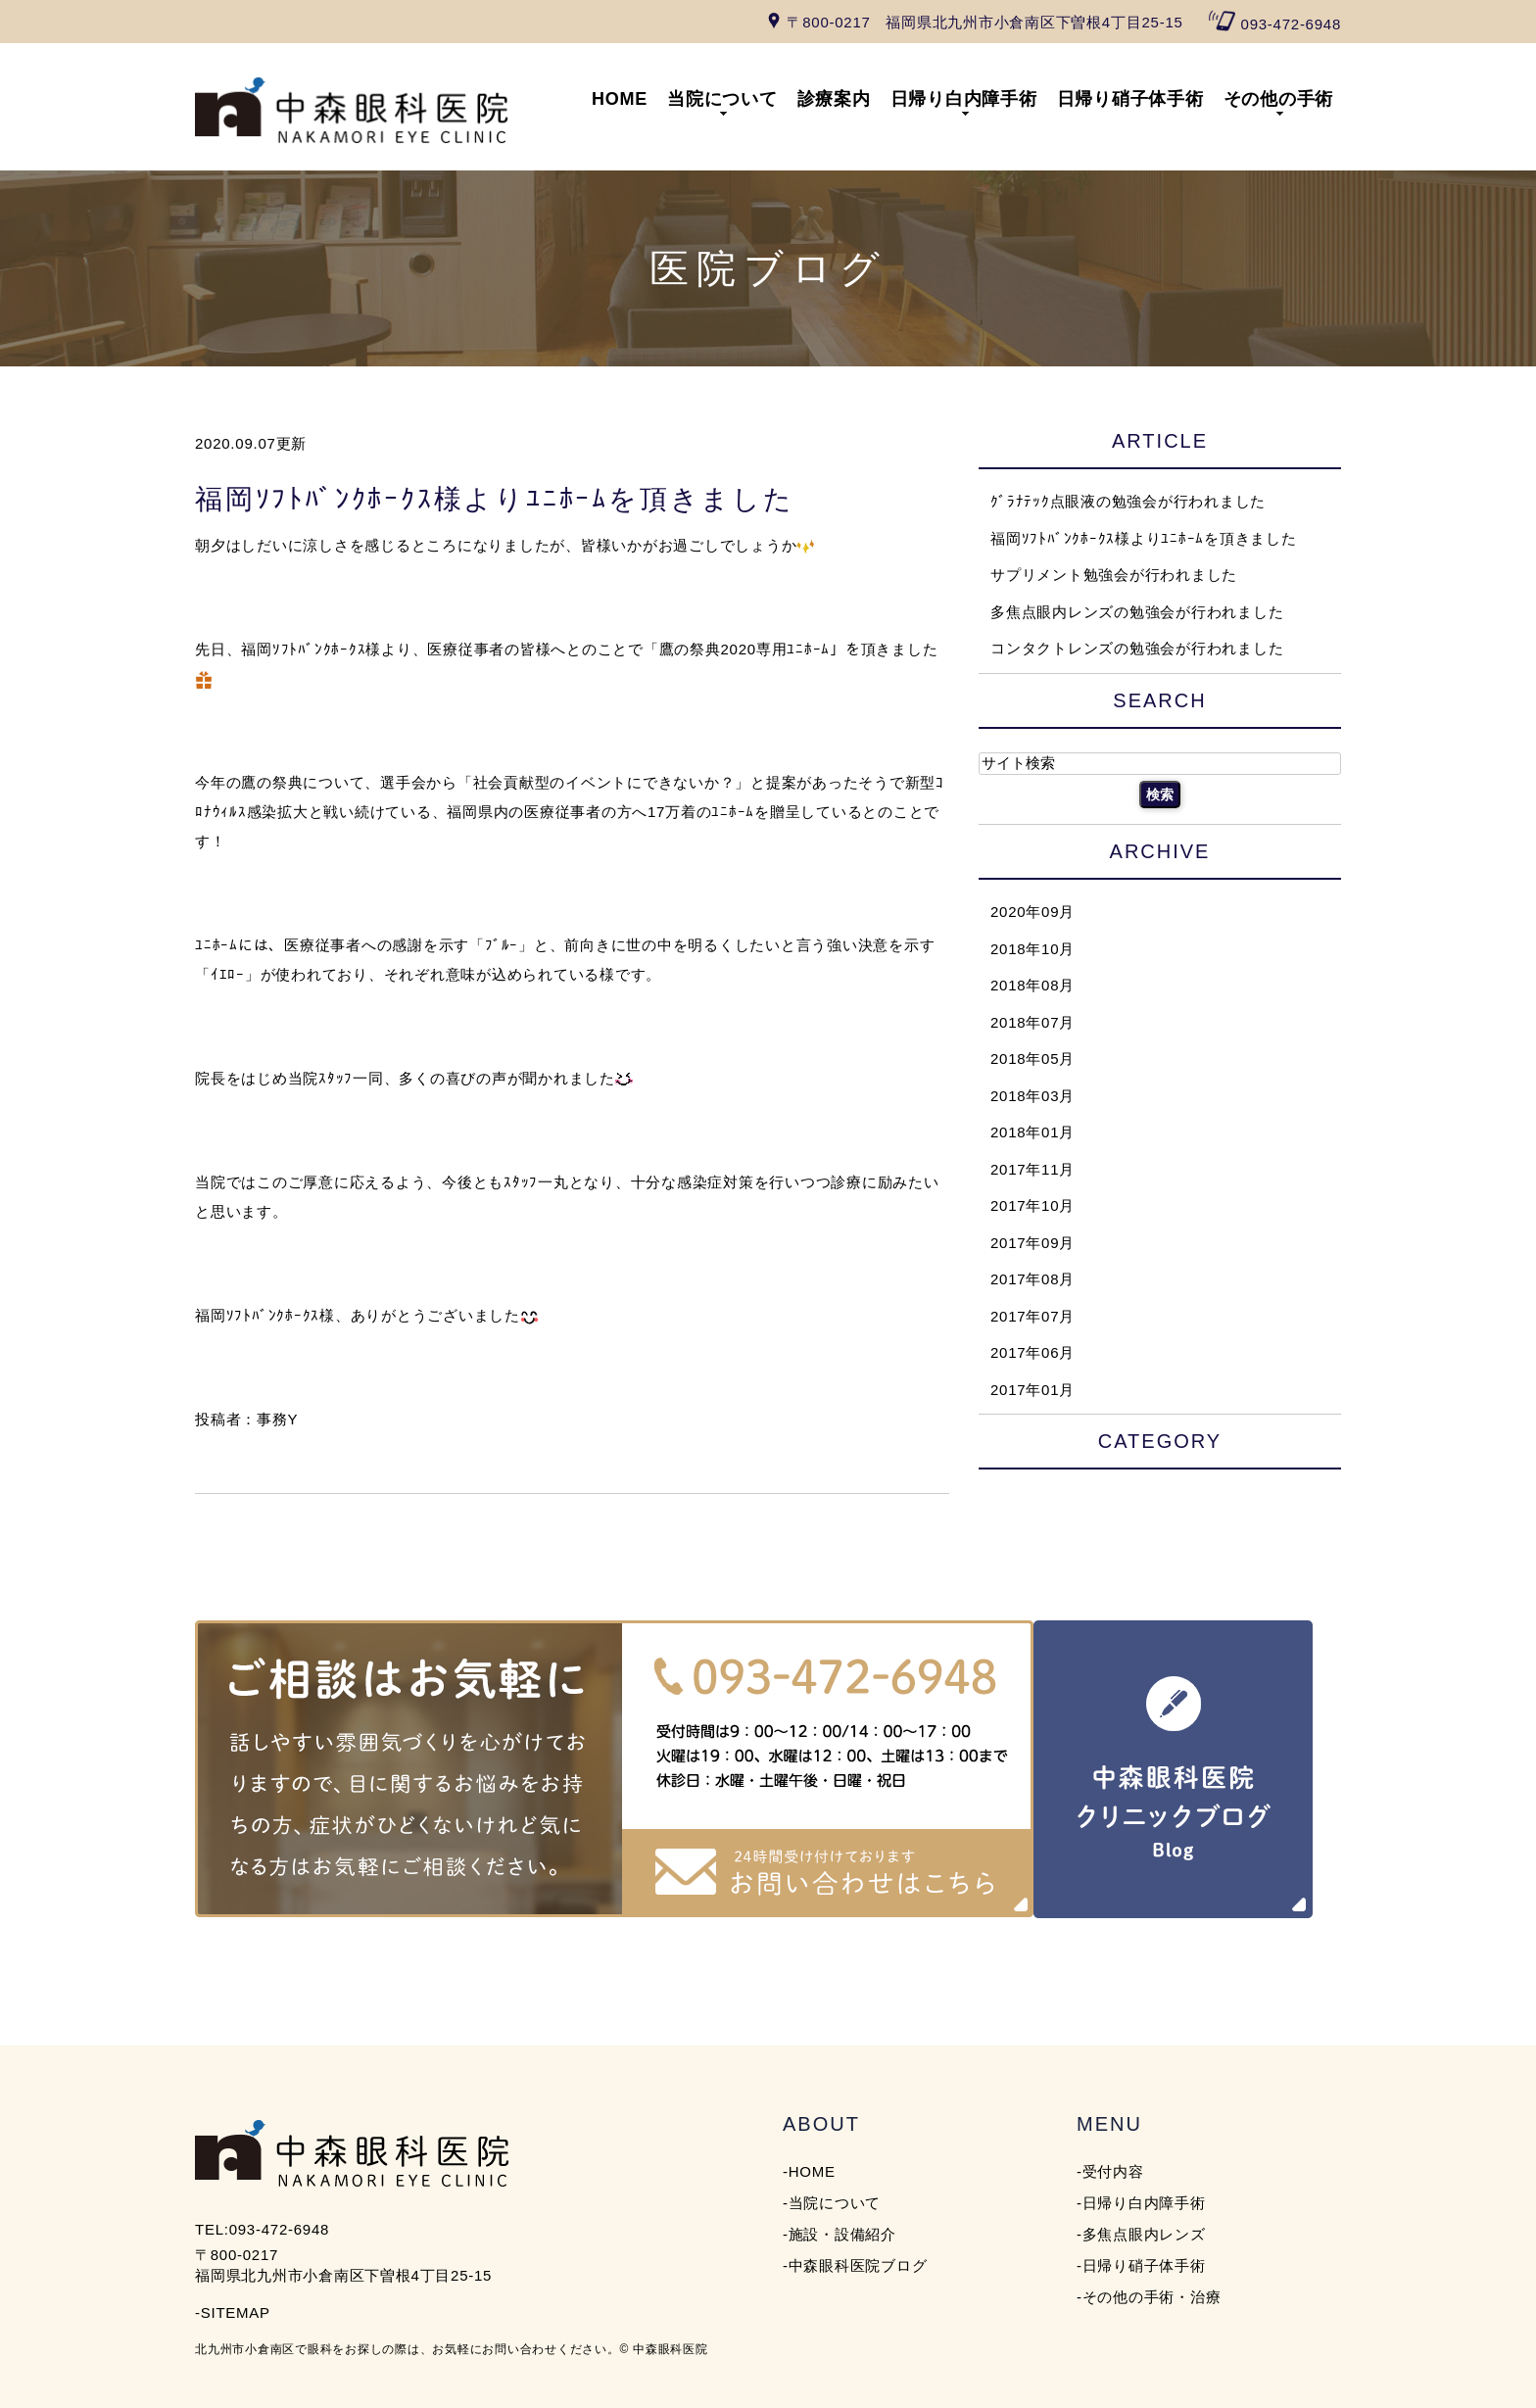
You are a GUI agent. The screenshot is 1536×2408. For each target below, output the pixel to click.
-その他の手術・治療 (1149, 2296)
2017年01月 (1032, 1388)
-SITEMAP (232, 2312)
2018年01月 (1032, 1132)
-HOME (809, 2171)
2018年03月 (1032, 1094)
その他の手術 (1279, 99)
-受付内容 (1110, 2171)
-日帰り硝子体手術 (1141, 2265)
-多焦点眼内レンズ (1141, 2234)
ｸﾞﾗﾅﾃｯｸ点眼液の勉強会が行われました (1128, 501)
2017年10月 (1032, 1205)
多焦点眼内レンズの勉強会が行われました (1136, 610)
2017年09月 (1032, 1241)
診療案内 (834, 99)
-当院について (832, 2202)
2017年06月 (1032, 1352)
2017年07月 (1032, 1315)
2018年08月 (1032, 985)
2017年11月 (1032, 1168)
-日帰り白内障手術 (1141, 2202)
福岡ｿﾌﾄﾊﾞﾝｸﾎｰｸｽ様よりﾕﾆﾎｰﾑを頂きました (494, 499)
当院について (722, 99)
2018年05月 (1032, 1058)
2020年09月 (1032, 911)
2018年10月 (1032, 947)
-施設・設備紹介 (839, 2234)
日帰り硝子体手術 (1130, 99)
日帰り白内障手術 (963, 99)
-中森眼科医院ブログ (855, 2265)
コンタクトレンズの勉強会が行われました (1136, 648)
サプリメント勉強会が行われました (1113, 574)
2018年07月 (1032, 1021)
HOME (620, 99)
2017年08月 (1032, 1279)
